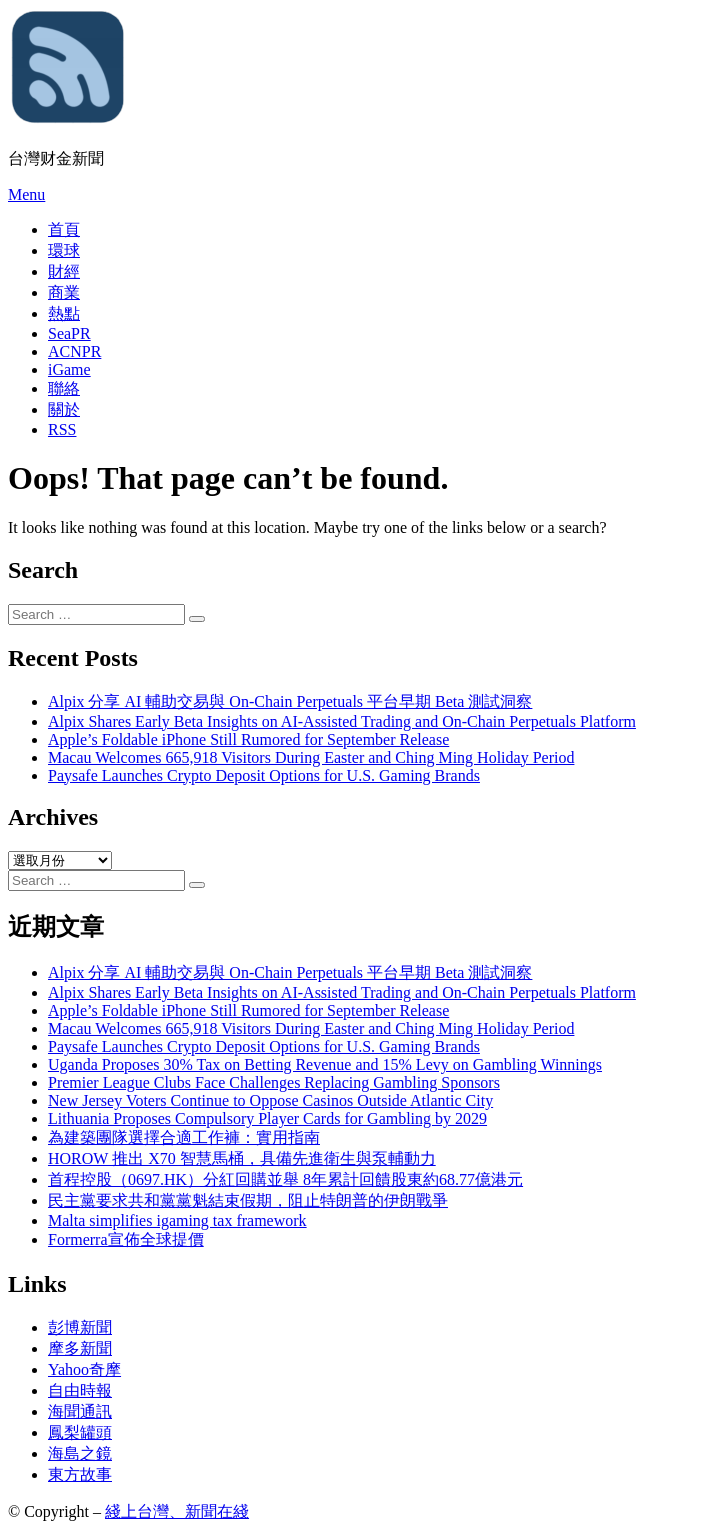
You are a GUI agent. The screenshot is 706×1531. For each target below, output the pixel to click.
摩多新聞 (80, 1348)
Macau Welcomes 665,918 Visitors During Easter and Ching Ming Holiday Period (311, 757)
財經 (64, 271)
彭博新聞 (80, 1327)
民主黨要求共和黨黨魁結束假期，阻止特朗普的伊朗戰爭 (248, 1200)
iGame (69, 369)
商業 (64, 292)
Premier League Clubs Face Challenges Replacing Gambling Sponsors (274, 1082)
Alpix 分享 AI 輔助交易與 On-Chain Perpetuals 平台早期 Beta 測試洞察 (290, 701)
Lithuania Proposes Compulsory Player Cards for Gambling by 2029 (267, 1118)
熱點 (64, 313)
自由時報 (80, 1390)
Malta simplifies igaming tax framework (177, 1220)
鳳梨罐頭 (80, 1432)
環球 (64, 250)
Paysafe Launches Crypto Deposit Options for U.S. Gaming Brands (264, 775)
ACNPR (74, 351)
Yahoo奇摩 (84, 1369)
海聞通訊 (80, 1411)
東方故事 (80, 1474)
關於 (64, 409)
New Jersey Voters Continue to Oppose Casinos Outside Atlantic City (270, 1100)
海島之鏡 (80, 1453)
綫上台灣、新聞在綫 (177, 1511)
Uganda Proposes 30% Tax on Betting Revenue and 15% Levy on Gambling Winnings (325, 1064)
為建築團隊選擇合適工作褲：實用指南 (184, 1137)
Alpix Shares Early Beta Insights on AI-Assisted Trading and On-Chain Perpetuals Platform (342, 721)
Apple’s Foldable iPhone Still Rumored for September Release (248, 739)
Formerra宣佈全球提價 (126, 1239)
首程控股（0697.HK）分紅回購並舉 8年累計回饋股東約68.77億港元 (285, 1179)
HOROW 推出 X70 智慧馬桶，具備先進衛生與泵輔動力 (242, 1158)
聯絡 (64, 388)
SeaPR (69, 333)
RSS (62, 429)
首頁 (64, 229)
